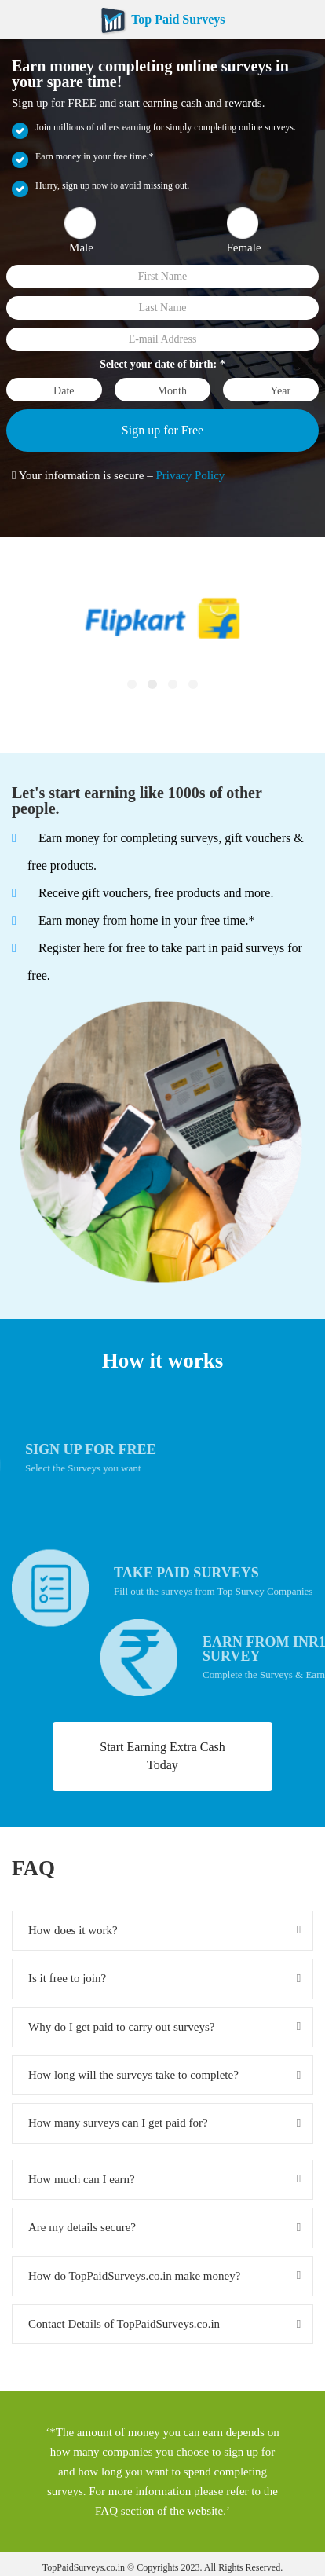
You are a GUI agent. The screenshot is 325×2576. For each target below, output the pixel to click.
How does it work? (73, 1930)
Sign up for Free (162, 430)
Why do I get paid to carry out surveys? (121, 2027)
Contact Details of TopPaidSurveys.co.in (124, 2324)
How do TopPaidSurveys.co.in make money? (134, 2276)
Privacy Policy (190, 475)
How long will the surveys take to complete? (133, 2074)
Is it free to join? (67, 1978)
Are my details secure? (82, 2227)
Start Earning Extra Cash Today (162, 1756)
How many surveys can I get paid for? (118, 2122)
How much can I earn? (81, 2179)
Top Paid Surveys (162, 19)
